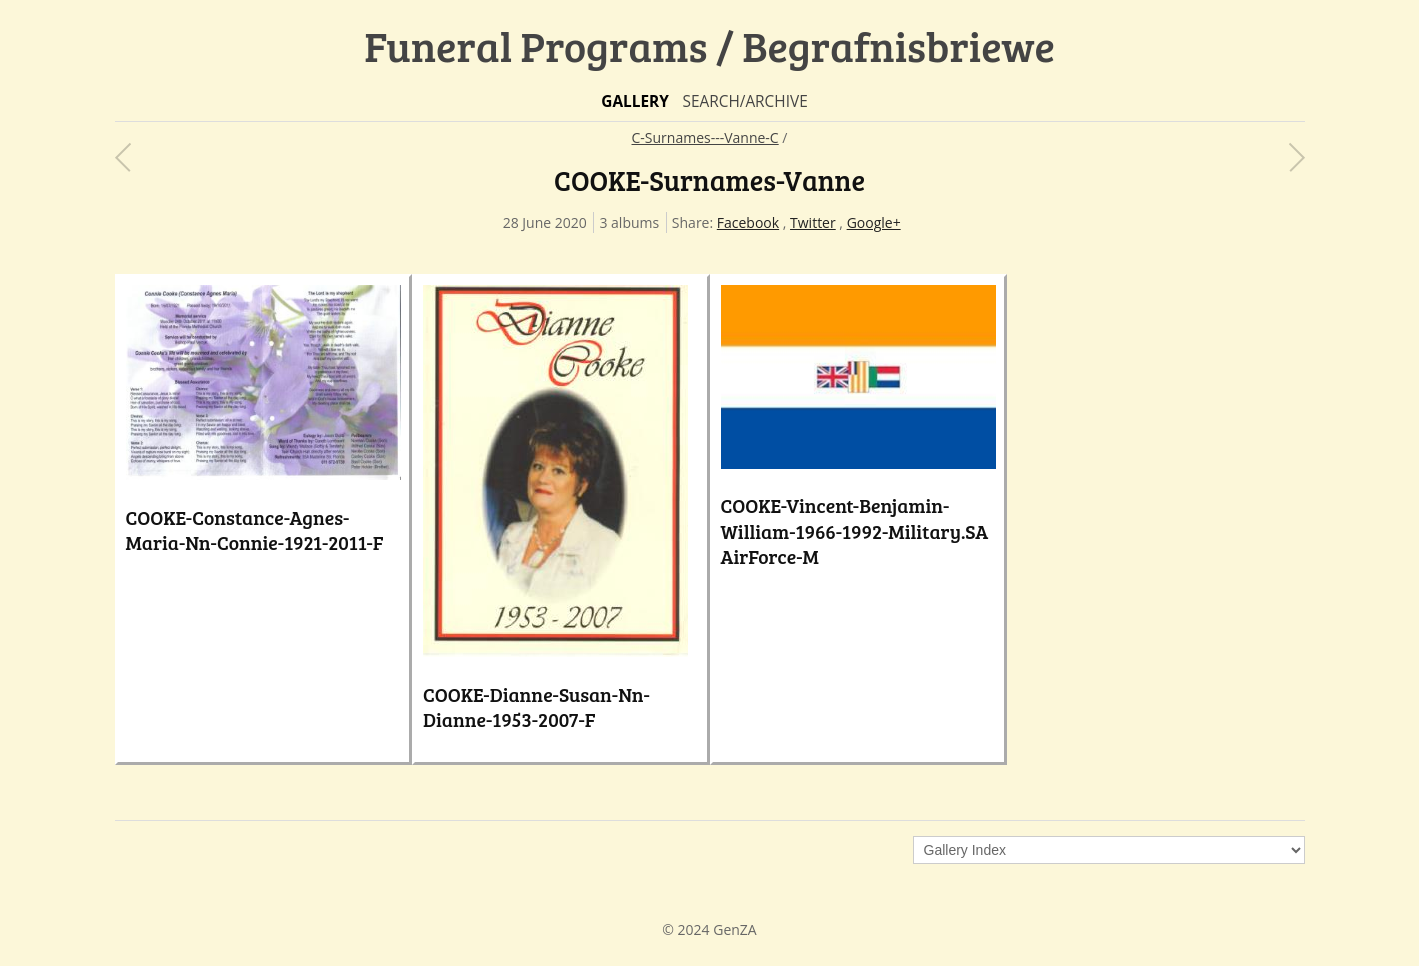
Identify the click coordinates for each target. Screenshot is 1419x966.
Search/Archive (744, 101)
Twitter (813, 222)
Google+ (874, 222)
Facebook (748, 222)
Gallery (635, 101)
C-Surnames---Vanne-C (705, 137)
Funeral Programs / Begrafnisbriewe (709, 45)
